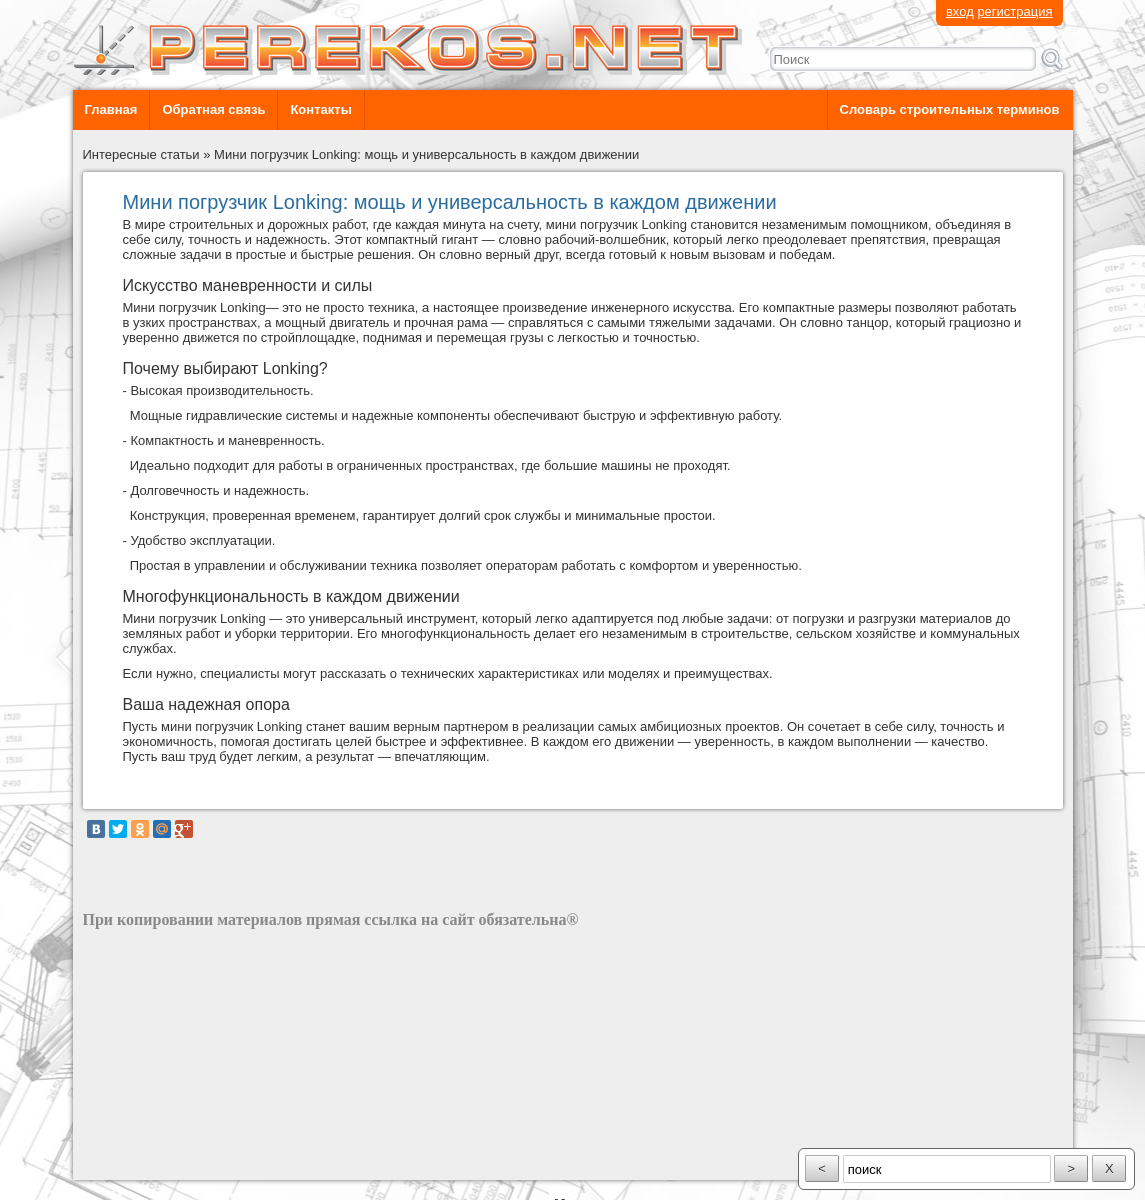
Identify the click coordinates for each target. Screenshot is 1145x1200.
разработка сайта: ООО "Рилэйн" (183, 1162)
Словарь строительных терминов (950, 109)
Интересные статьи (141, 154)
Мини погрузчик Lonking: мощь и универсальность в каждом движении (426, 154)
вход (960, 11)
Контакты (320, 109)
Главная (111, 109)
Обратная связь (213, 109)
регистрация (1014, 11)
